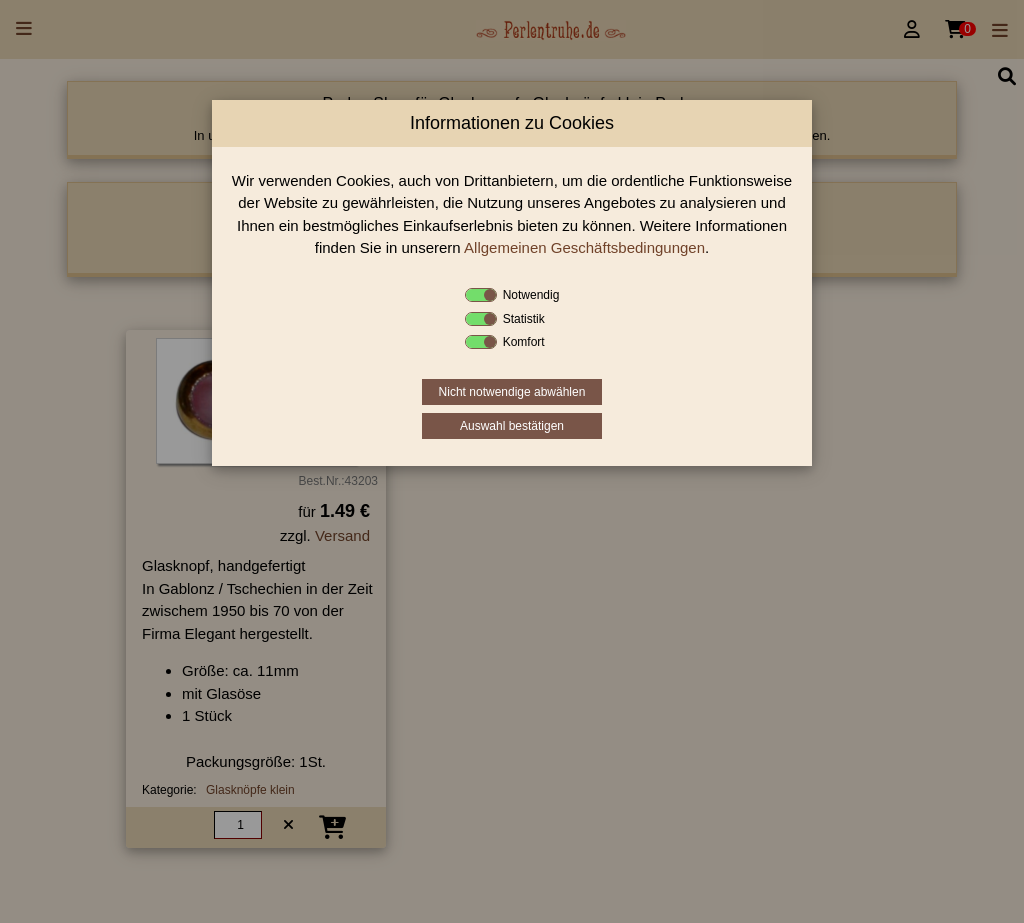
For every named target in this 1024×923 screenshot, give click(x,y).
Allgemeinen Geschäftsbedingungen (584, 247)
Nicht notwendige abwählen (512, 392)
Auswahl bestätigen (512, 426)
